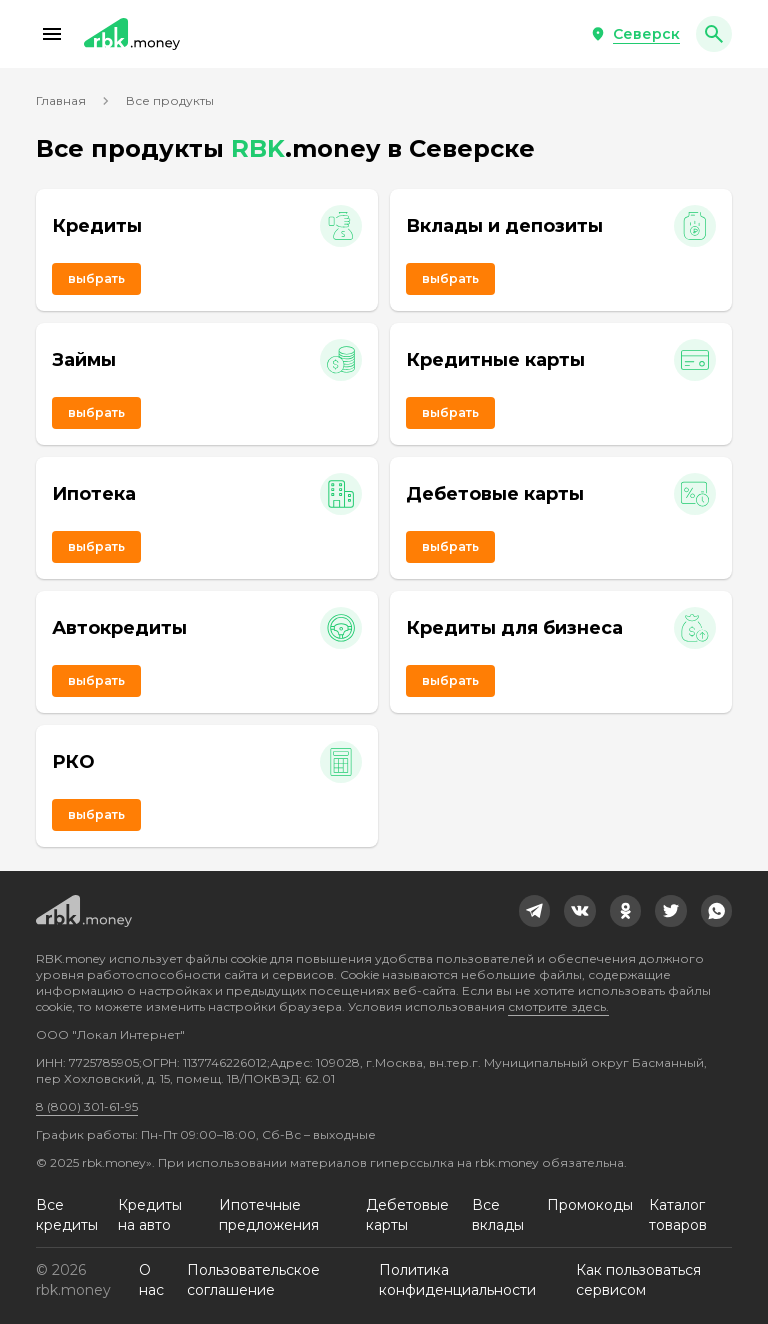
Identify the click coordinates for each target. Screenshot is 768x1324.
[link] (535, 911)
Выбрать (96, 278)
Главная (61, 100)
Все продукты (170, 100)
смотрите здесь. (558, 1006)
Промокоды (590, 1205)
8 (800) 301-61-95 (87, 1106)
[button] (52, 34)
